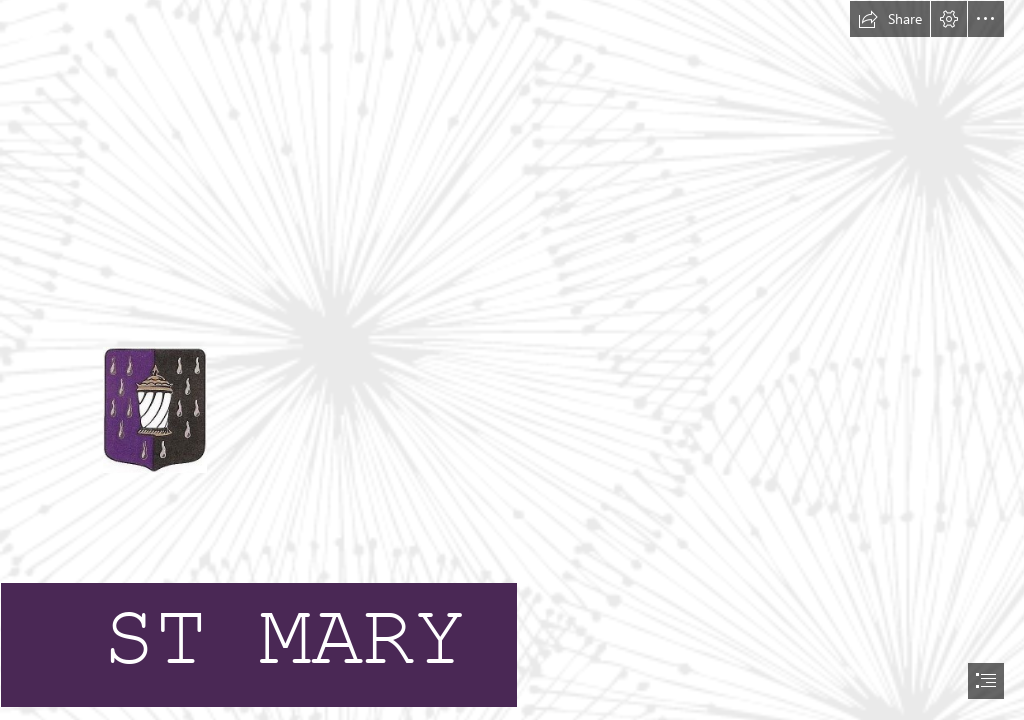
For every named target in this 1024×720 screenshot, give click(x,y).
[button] (890, 19)
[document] (512, 360)
